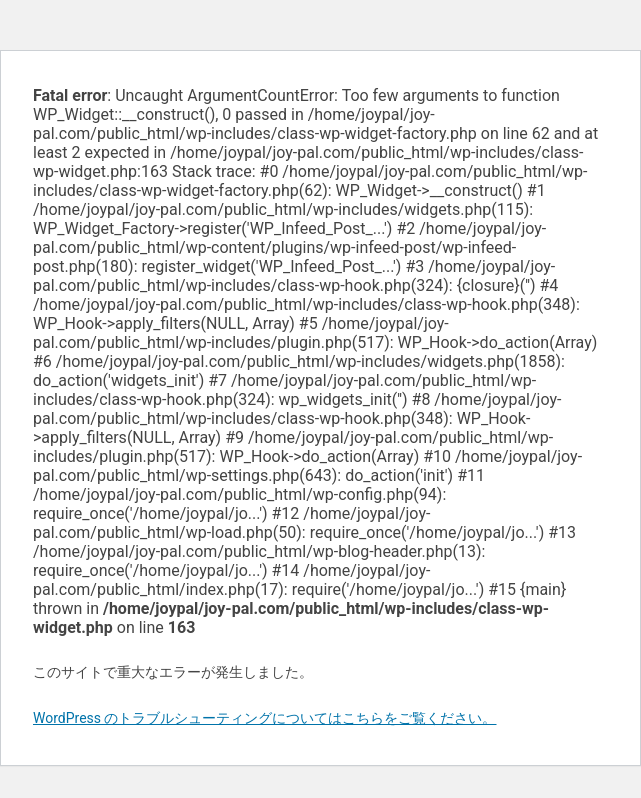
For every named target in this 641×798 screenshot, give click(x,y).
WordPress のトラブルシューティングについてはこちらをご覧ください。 (265, 718)
